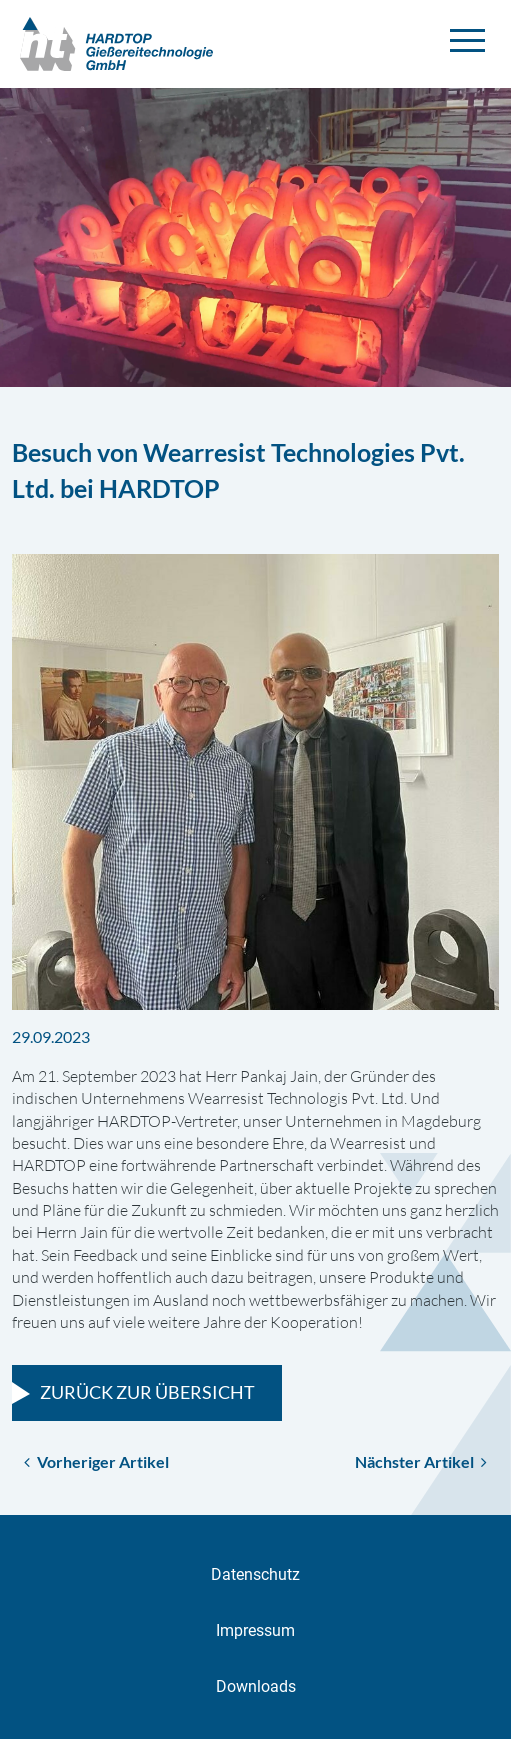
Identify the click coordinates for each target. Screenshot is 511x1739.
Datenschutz (255, 1574)
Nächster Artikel (421, 1461)
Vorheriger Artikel (96, 1461)
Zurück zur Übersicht (147, 1392)
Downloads (256, 1686)
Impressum (255, 1630)
